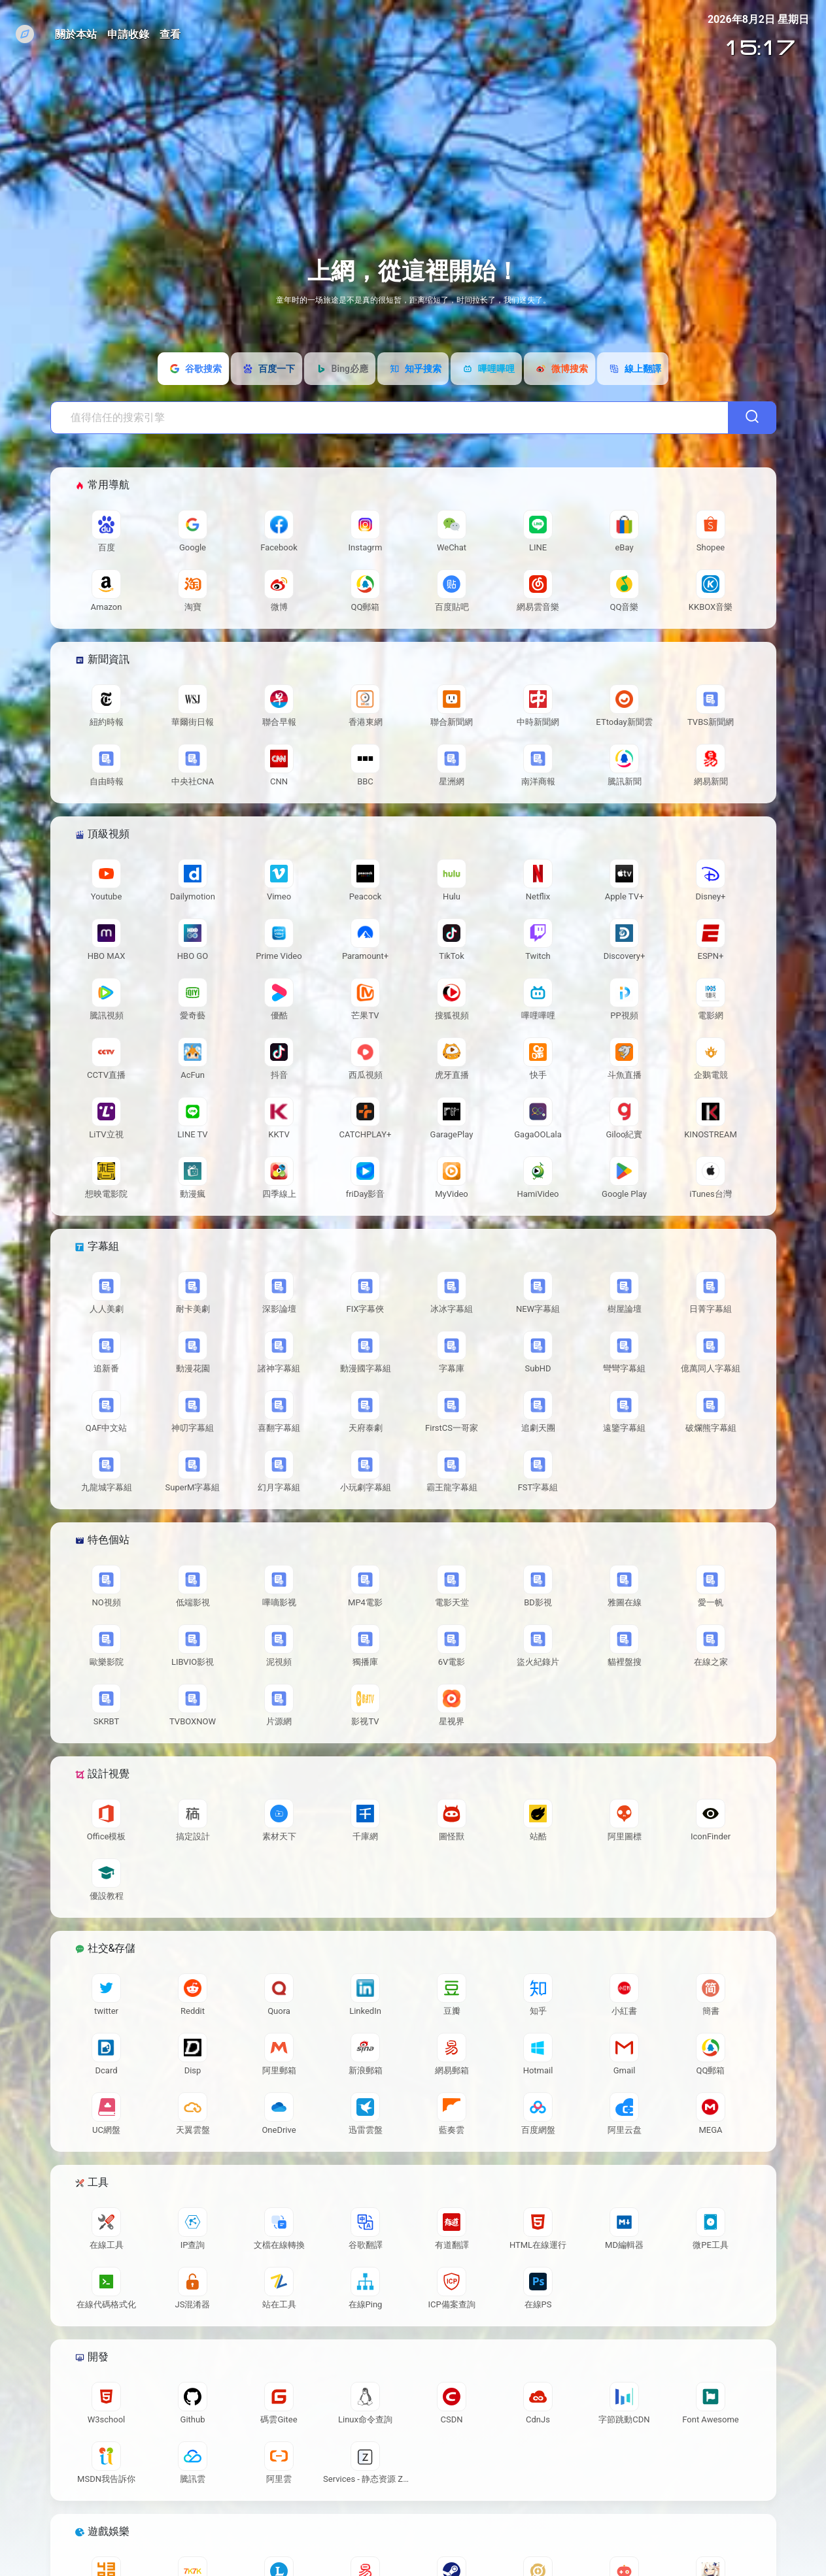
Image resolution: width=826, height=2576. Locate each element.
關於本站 (76, 34)
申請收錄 (128, 34)
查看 (170, 34)
